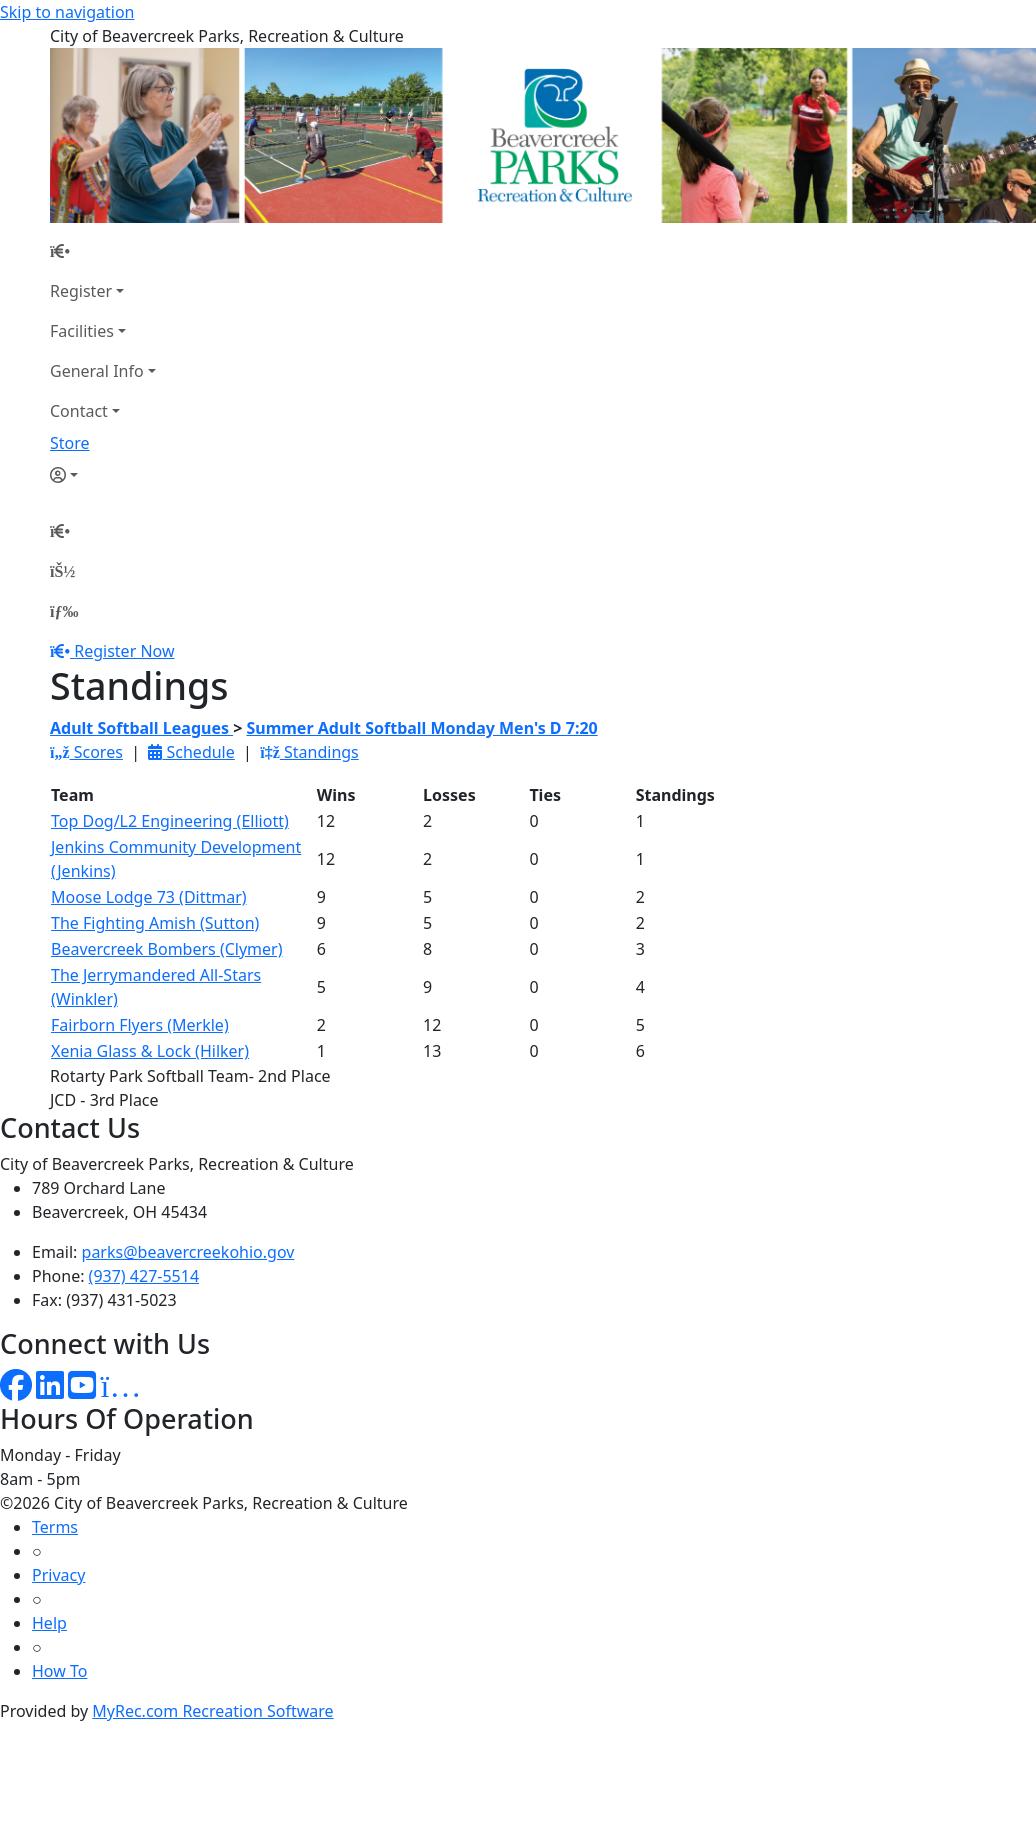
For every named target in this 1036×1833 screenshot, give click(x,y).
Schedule (191, 752)
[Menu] (64, 611)
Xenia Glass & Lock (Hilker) (150, 1051)
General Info (97, 371)
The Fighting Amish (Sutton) (155, 923)
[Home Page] (103, 251)
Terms (55, 1527)
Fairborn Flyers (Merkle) (140, 1025)
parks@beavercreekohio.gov (188, 1252)
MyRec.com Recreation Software (212, 1711)
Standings (309, 752)
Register (81, 291)
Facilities (82, 331)
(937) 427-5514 (144, 1276)
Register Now (124, 651)
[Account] (103, 475)
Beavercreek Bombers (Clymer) (167, 949)
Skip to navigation (67, 12)
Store (70, 443)
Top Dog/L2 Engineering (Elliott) (170, 821)
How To (59, 1671)
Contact (79, 411)
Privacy (58, 1575)
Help (49, 1623)
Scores (86, 752)
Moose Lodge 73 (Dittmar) (149, 897)
